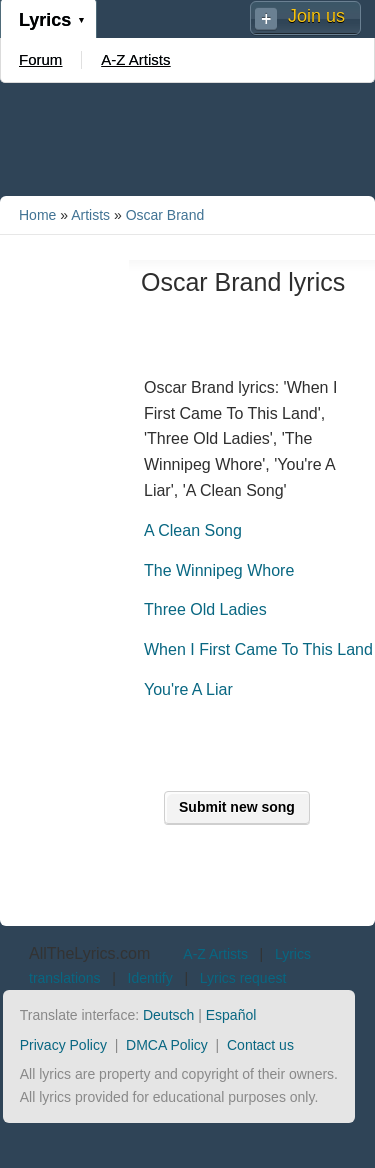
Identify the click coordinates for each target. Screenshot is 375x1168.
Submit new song (237, 807)
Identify (150, 978)
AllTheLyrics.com (89, 953)
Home (37, 215)
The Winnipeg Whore (219, 570)
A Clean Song (193, 530)
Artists (90, 215)
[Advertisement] (188, 138)
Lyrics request (243, 978)
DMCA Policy (167, 1045)
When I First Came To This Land (258, 649)
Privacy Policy (63, 1045)
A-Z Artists (135, 59)
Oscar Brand (165, 215)
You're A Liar (188, 689)
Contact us (260, 1045)
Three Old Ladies (205, 609)
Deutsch (168, 1015)
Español (231, 1015)
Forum (40, 59)
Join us (316, 16)
